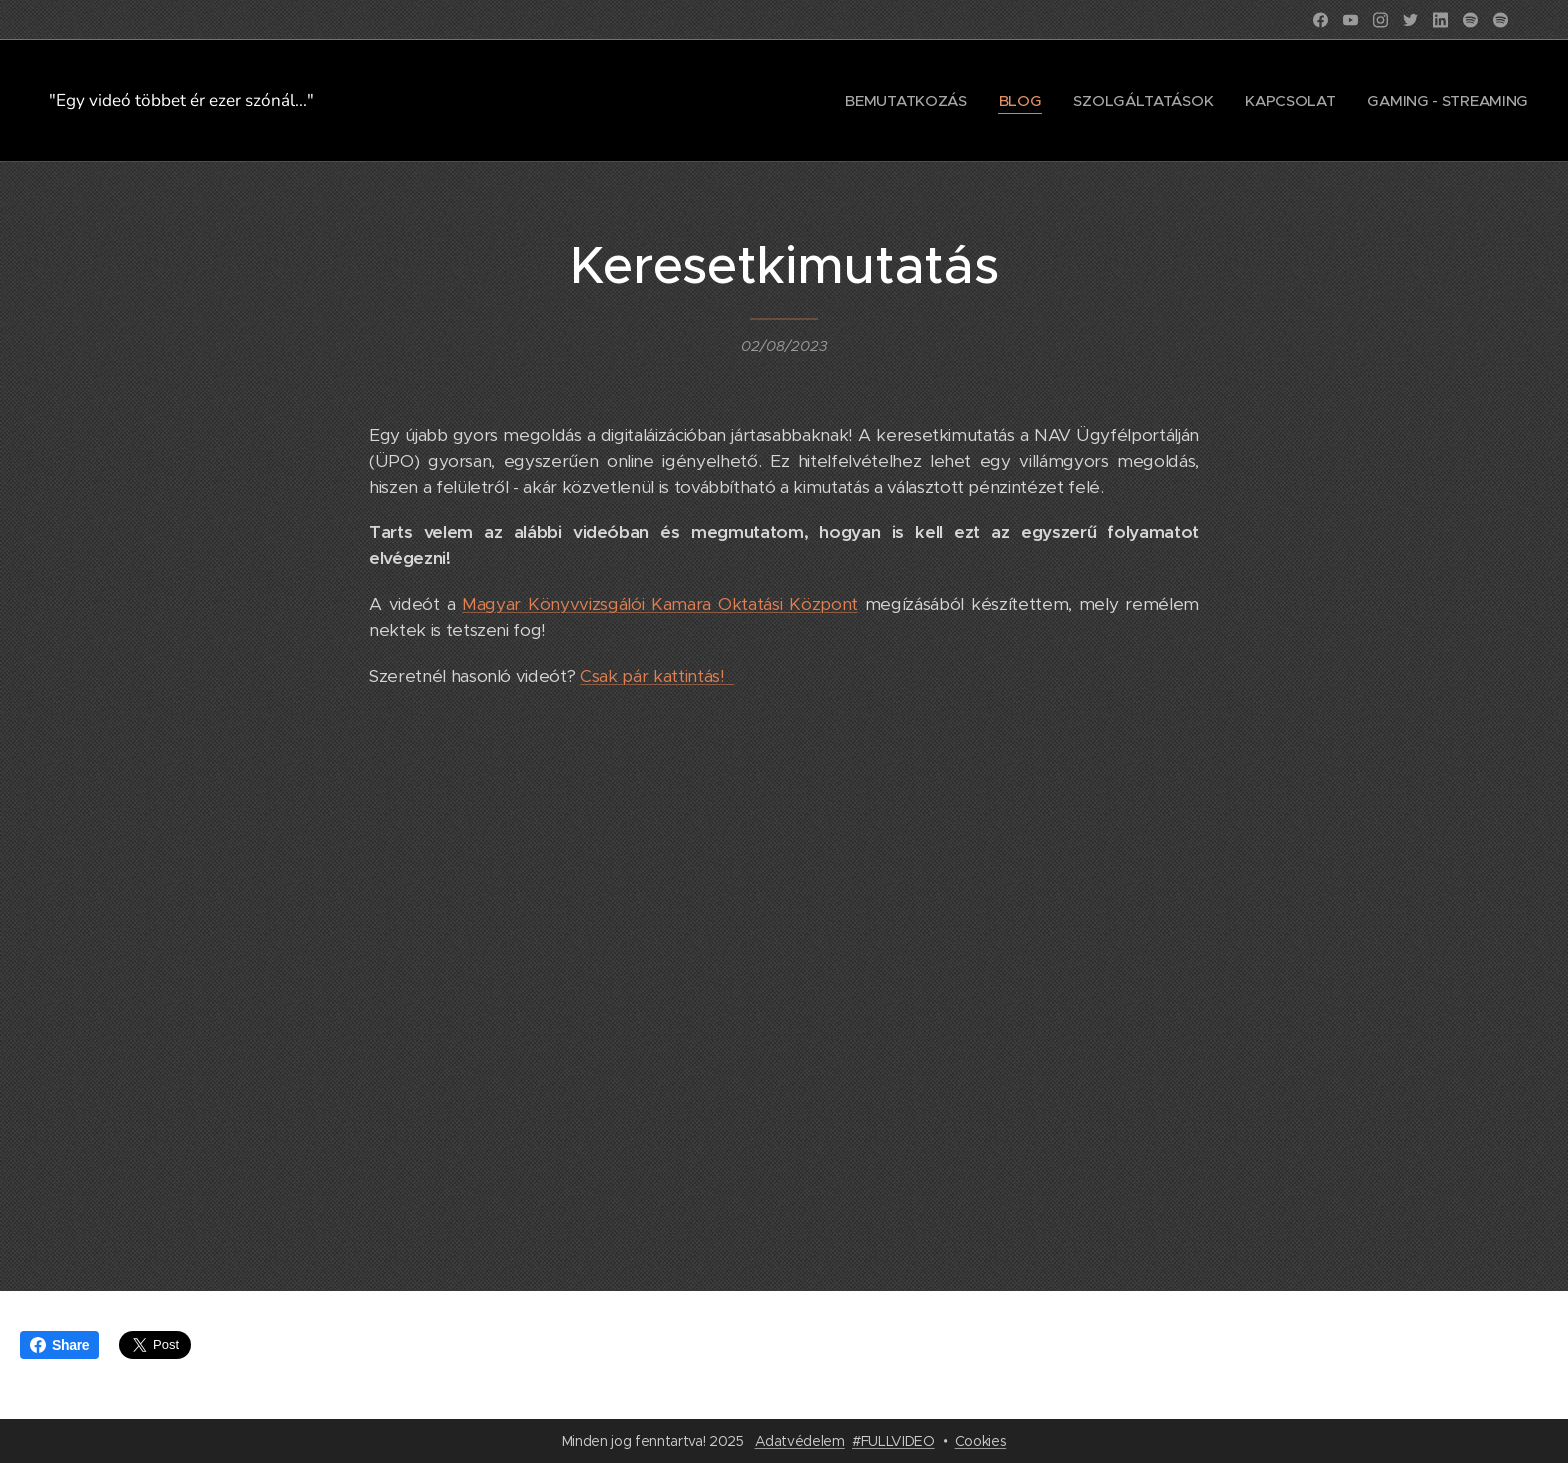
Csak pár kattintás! (657, 676)
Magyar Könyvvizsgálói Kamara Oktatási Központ (660, 604)
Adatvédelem (800, 1441)
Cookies (981, 1441)
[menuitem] (896, 101)
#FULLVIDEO (893, 1441)
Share (59, 1345)
